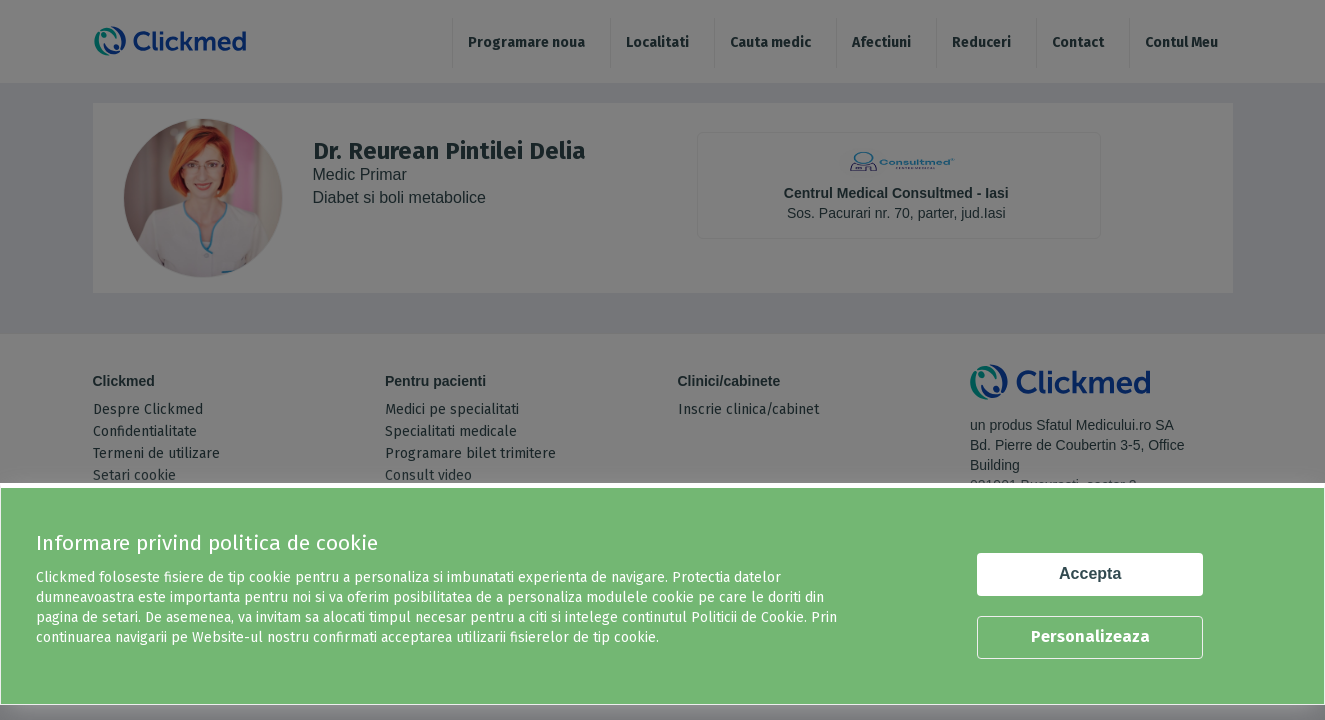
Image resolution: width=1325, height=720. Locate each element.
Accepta (1090, 573)
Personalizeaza (1090, 636)
